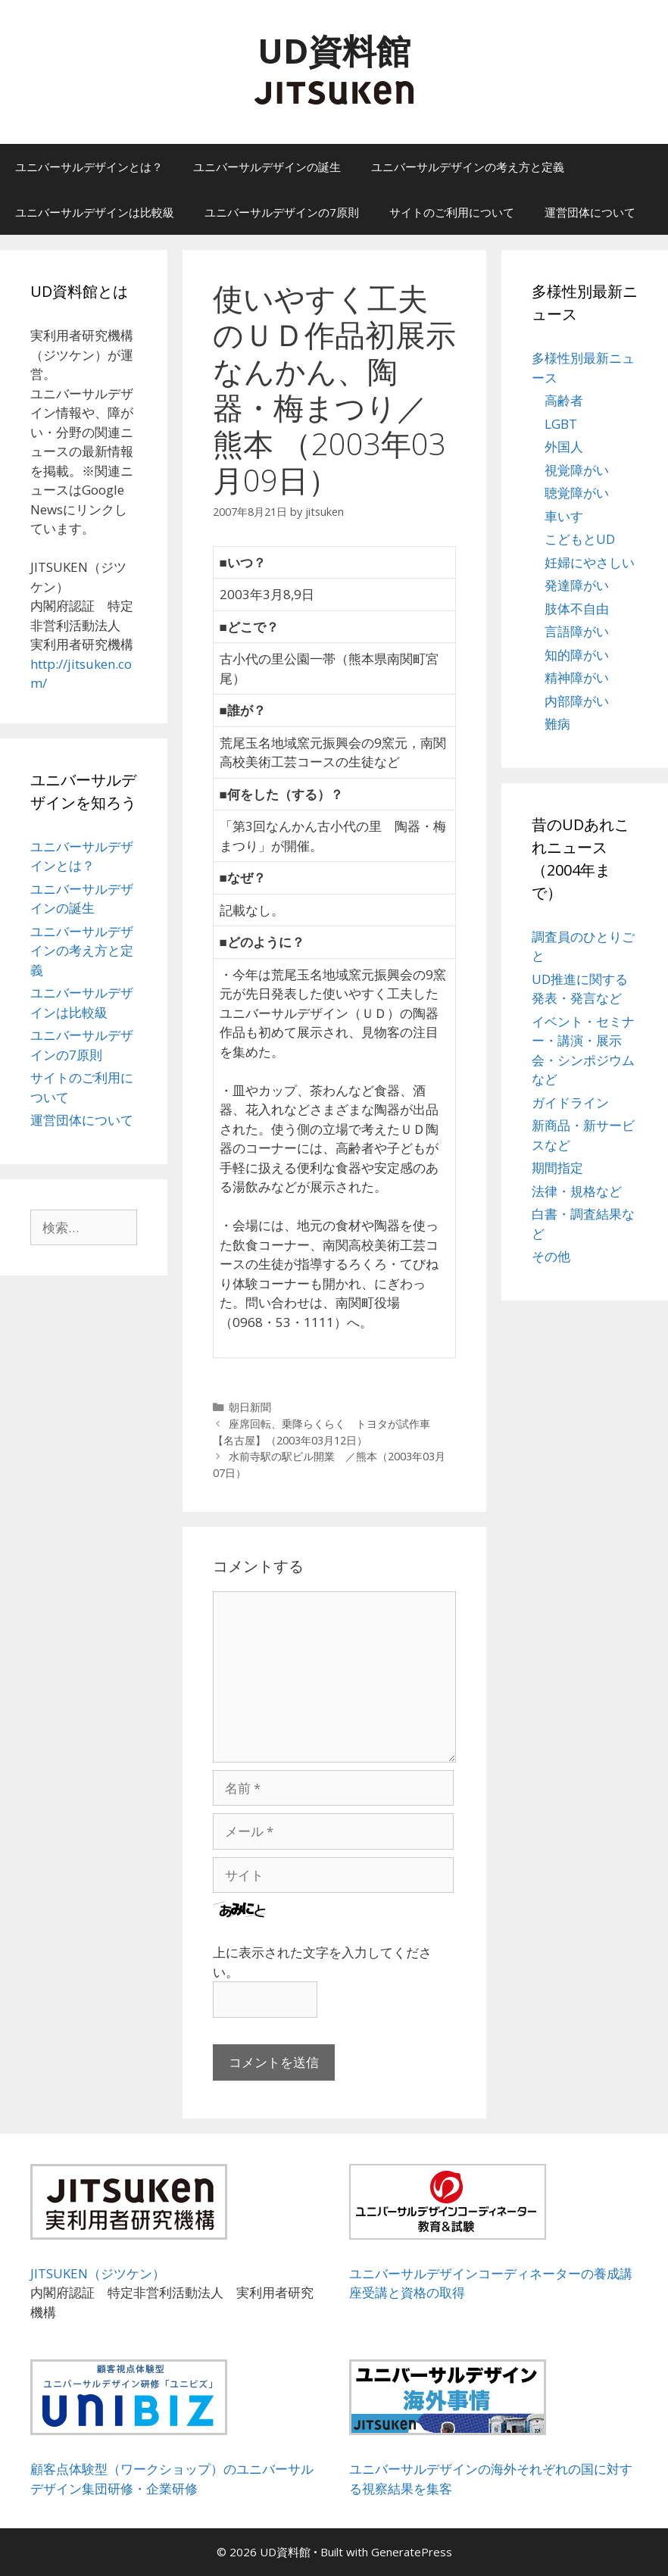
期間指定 (557, 1167)
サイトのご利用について (451, 212)
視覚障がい (577, 470)
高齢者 (564, 400)
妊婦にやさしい (590, 562)
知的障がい (577, 655)
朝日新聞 (250, 1407)
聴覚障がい (577, 492)
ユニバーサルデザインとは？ (89, 166)
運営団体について (590, 212)
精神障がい (577, 677)
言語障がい (577, 631)
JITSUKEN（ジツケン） (97, 2273)
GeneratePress (411, 2551)
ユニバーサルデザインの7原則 (281, 212)
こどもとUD (580, 539)
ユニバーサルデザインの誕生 (267, 166)
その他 (551, 1256)
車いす (564, 516)
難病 (557, 723)
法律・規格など (577, 1191)
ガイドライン (570, 1102)
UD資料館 (334, 50)
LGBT (561, 423)
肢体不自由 (577, 608)
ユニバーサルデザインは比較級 (94, 212)
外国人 (564, 446)
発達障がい (577, 585)
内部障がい (577, 701)
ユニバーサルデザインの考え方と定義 (467, 166)
